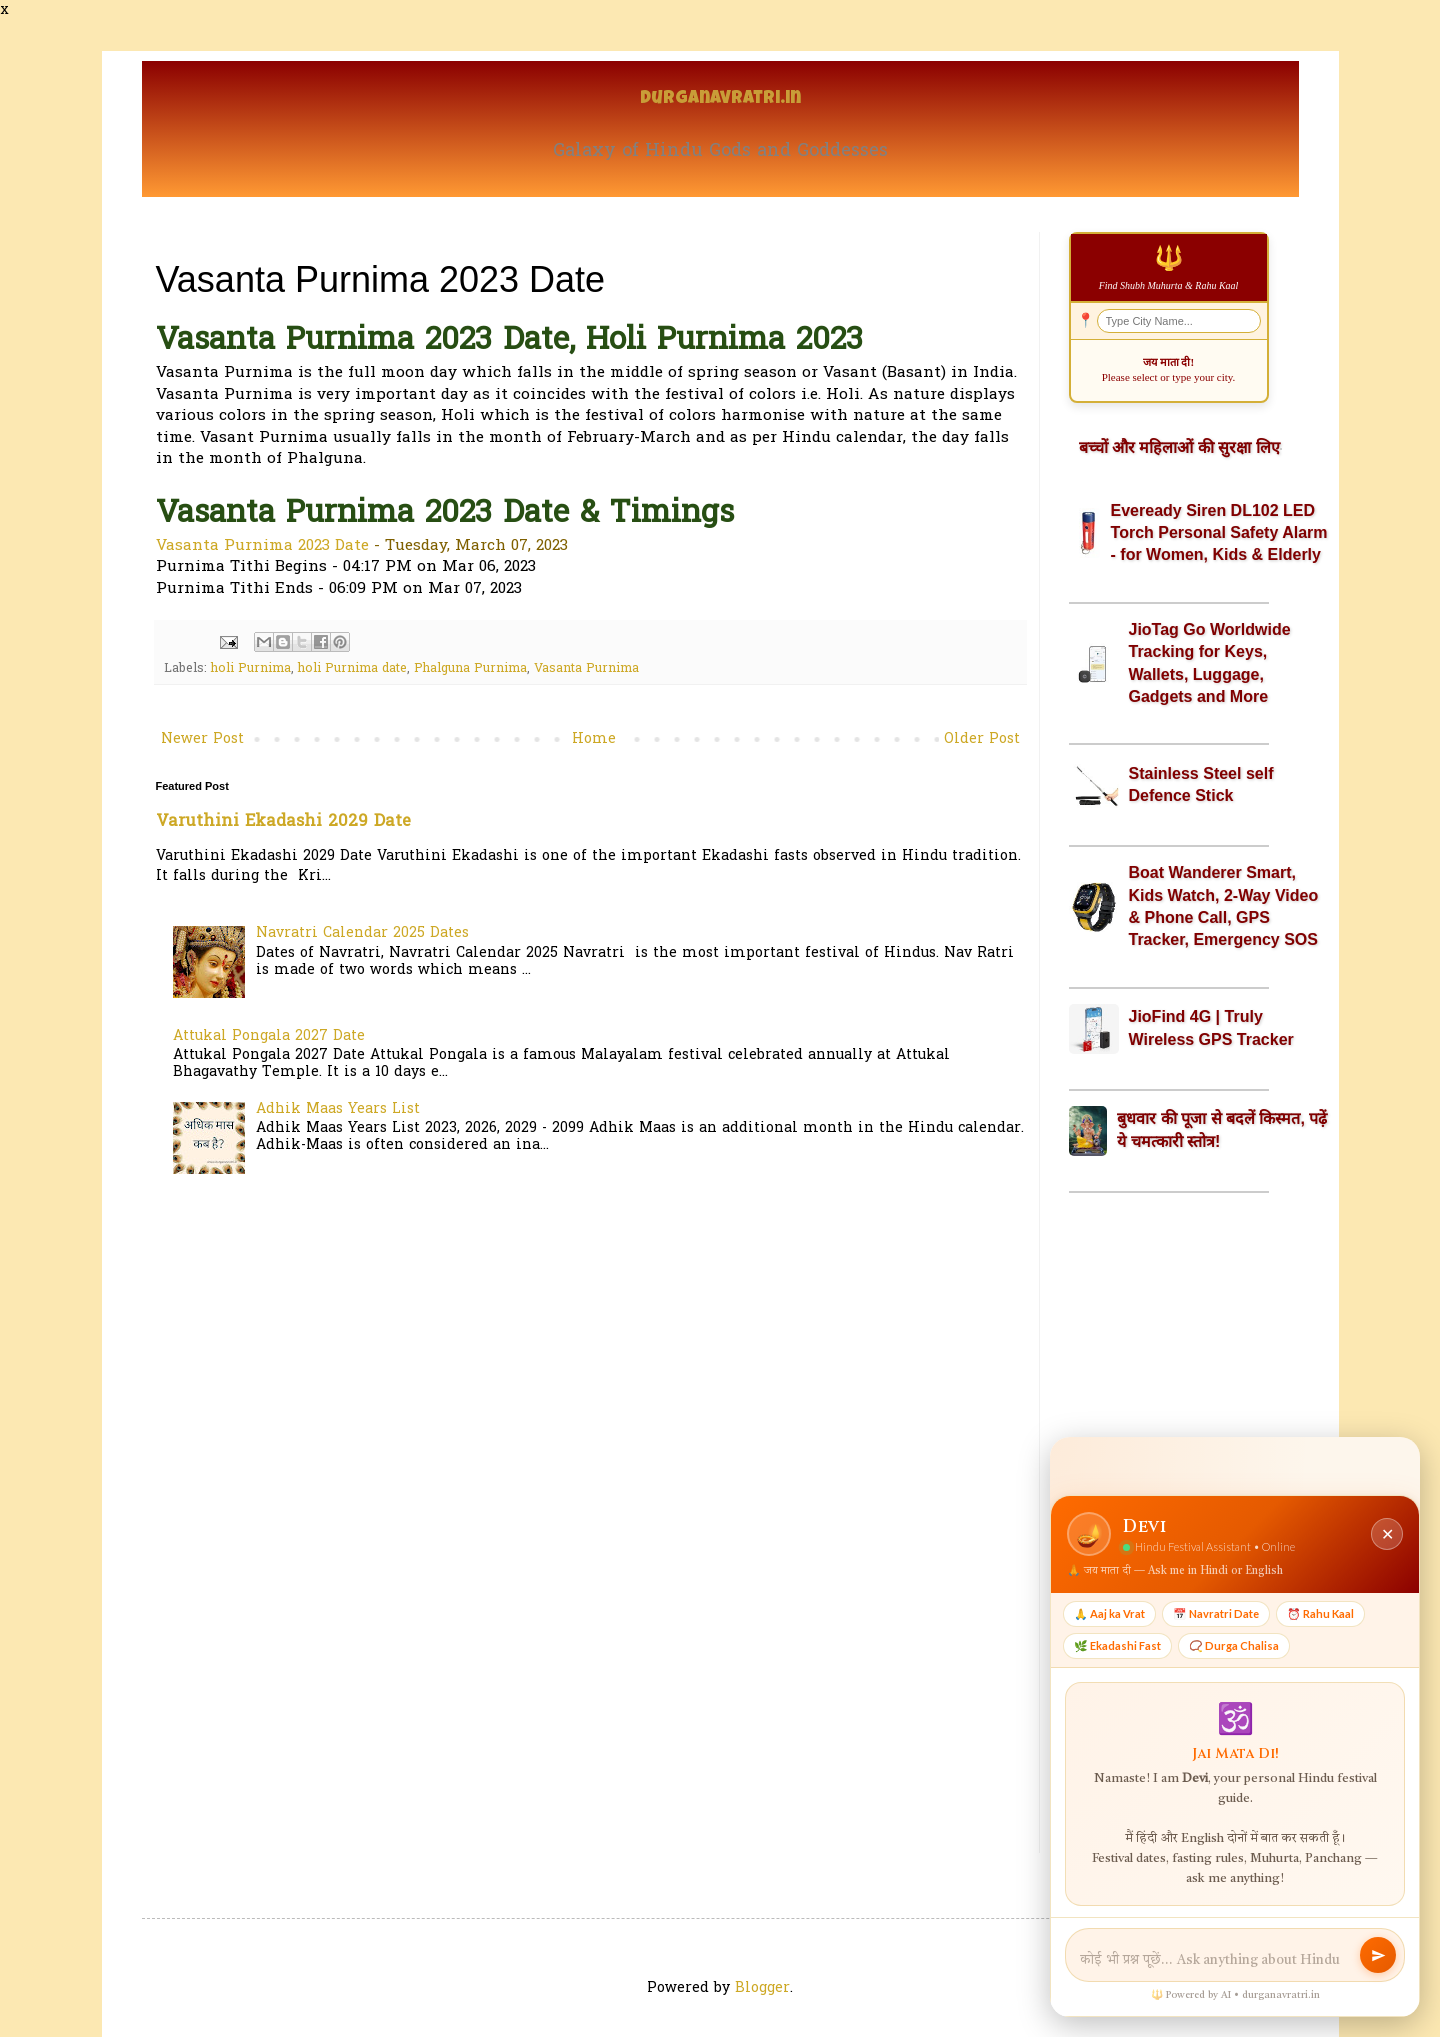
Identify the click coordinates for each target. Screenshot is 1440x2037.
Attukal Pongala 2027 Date (269, 1036)
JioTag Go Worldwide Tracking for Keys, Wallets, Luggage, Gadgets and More (1210, 663)
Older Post (982, 739)
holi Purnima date (352, 669)
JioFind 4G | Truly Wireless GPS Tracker (1211, 1027)
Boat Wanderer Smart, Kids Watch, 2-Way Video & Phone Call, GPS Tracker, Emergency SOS (1224, 906)
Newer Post (202, 739)
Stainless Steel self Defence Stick (1201, 784)
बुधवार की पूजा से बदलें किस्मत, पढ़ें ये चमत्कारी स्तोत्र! (1222, 1129)
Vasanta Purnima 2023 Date (262, 546)
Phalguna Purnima (470, 669)
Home (594, 739)
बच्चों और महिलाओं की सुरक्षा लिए (1179, 447)
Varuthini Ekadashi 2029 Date (283, 822)
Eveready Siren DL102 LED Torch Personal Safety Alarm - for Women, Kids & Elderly (1219, 533)
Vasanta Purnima (586, 669)
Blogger (762, 1988)
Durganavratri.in (720, 99)
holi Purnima (251, 669)
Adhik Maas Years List (338, 1109)
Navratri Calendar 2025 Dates (362, 933)
